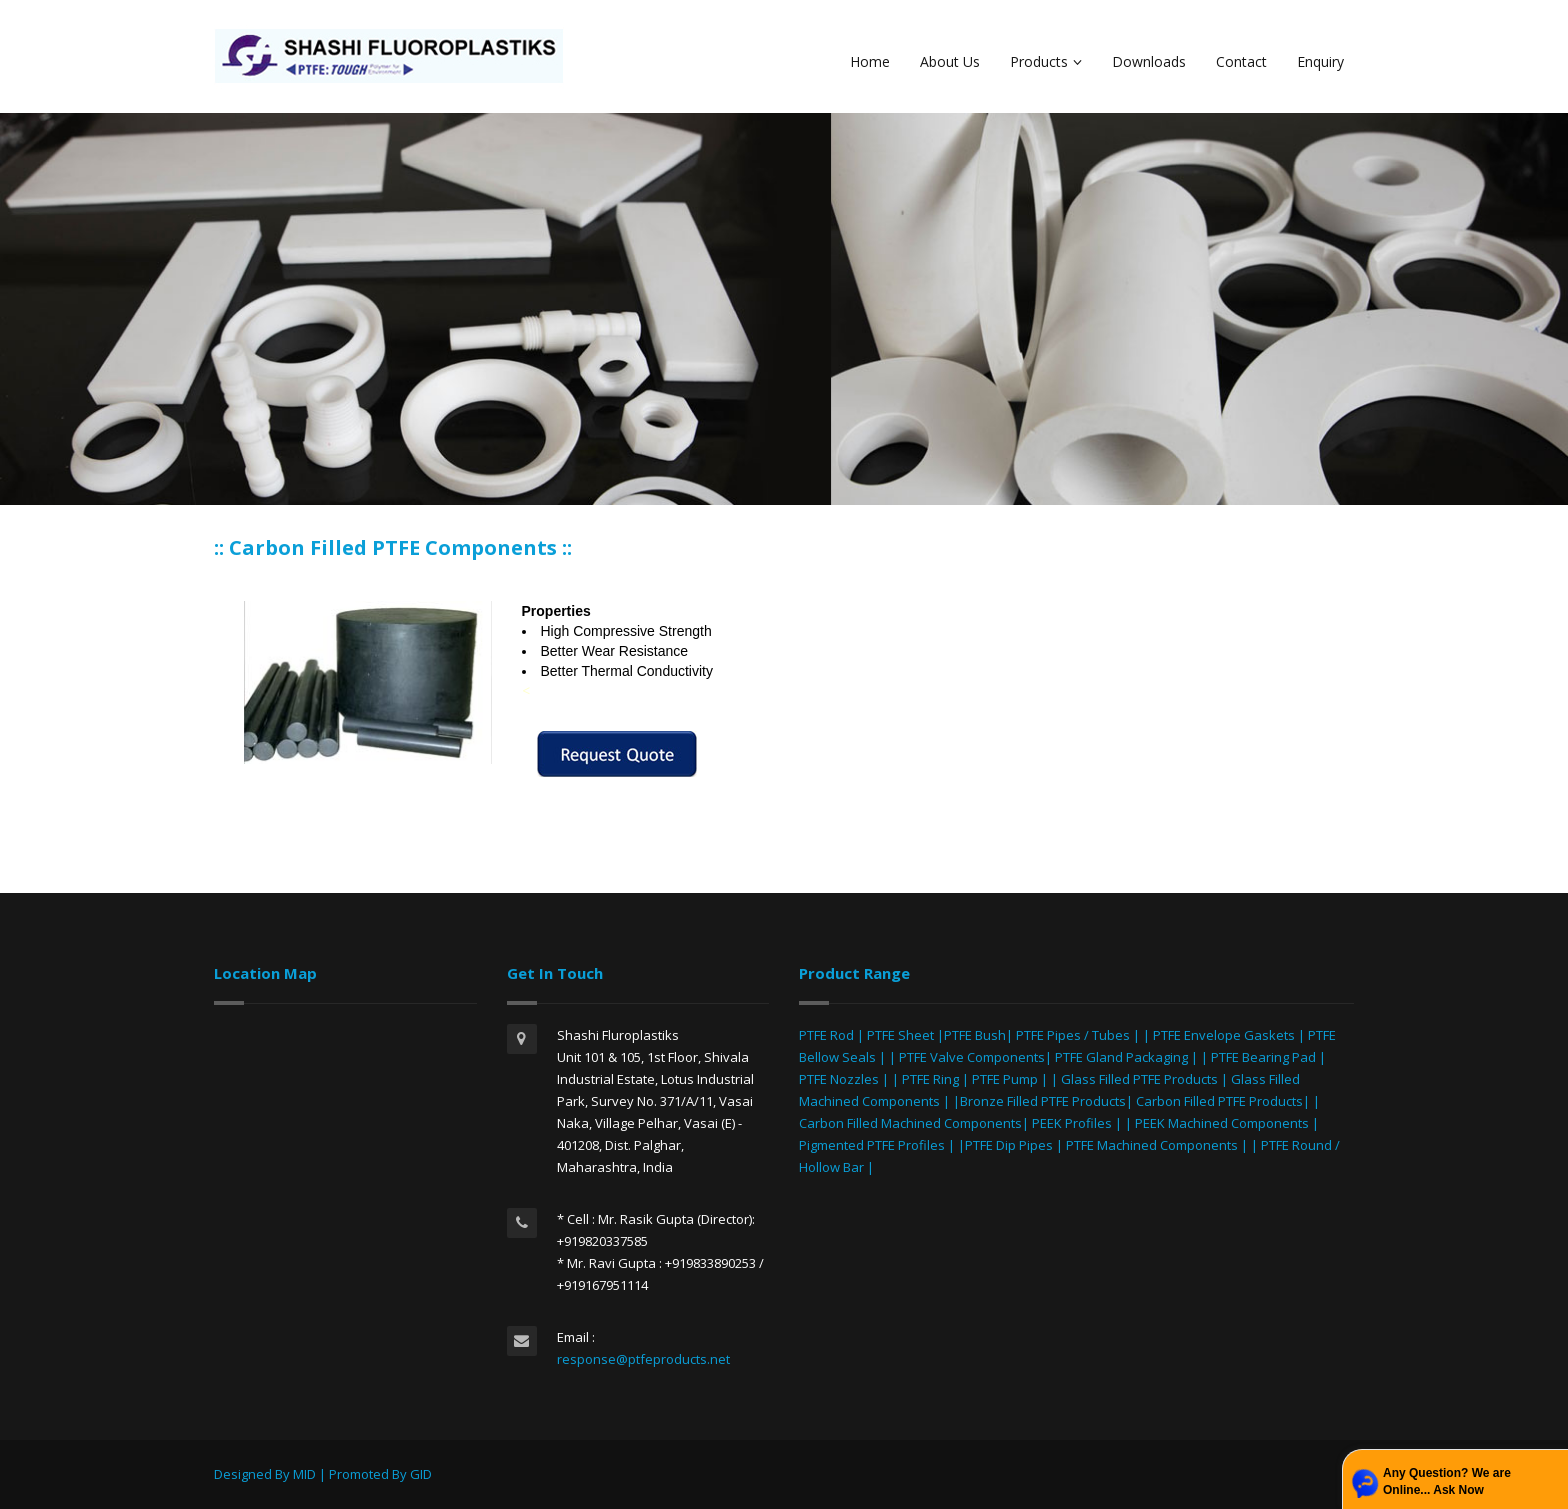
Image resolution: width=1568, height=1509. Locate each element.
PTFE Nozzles (839, 1079)
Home (870, 61)
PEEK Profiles (1072, 1123)
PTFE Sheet (900, 1035)
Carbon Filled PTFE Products (1219, 1101)
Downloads (1149, 61)
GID (421, 1474)
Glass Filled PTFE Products (1139, 1079)
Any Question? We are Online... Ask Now (1447, 1481)
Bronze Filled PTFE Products (1043, 1101)
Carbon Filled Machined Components (910, 1123)
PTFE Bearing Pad (1263, 1057)
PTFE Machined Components (1152, 1145)
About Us (950, 61)
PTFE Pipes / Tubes (1073, 1035)
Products (1046, 61)
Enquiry (1320, 61)
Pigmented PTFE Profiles (873, 1145)
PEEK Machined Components (1222, 1123)
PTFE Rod (826, 1035)
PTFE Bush (975, 1035)
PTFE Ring (930, 1079)
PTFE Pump (1005, 1079)
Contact (1241, 61)
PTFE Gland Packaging (1121, 1057)
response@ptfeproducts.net (643, 1359)
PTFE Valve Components (972, 1057)
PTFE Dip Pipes (1009, 1145)
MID (304, 1474)
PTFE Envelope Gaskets (1224, 1035)
